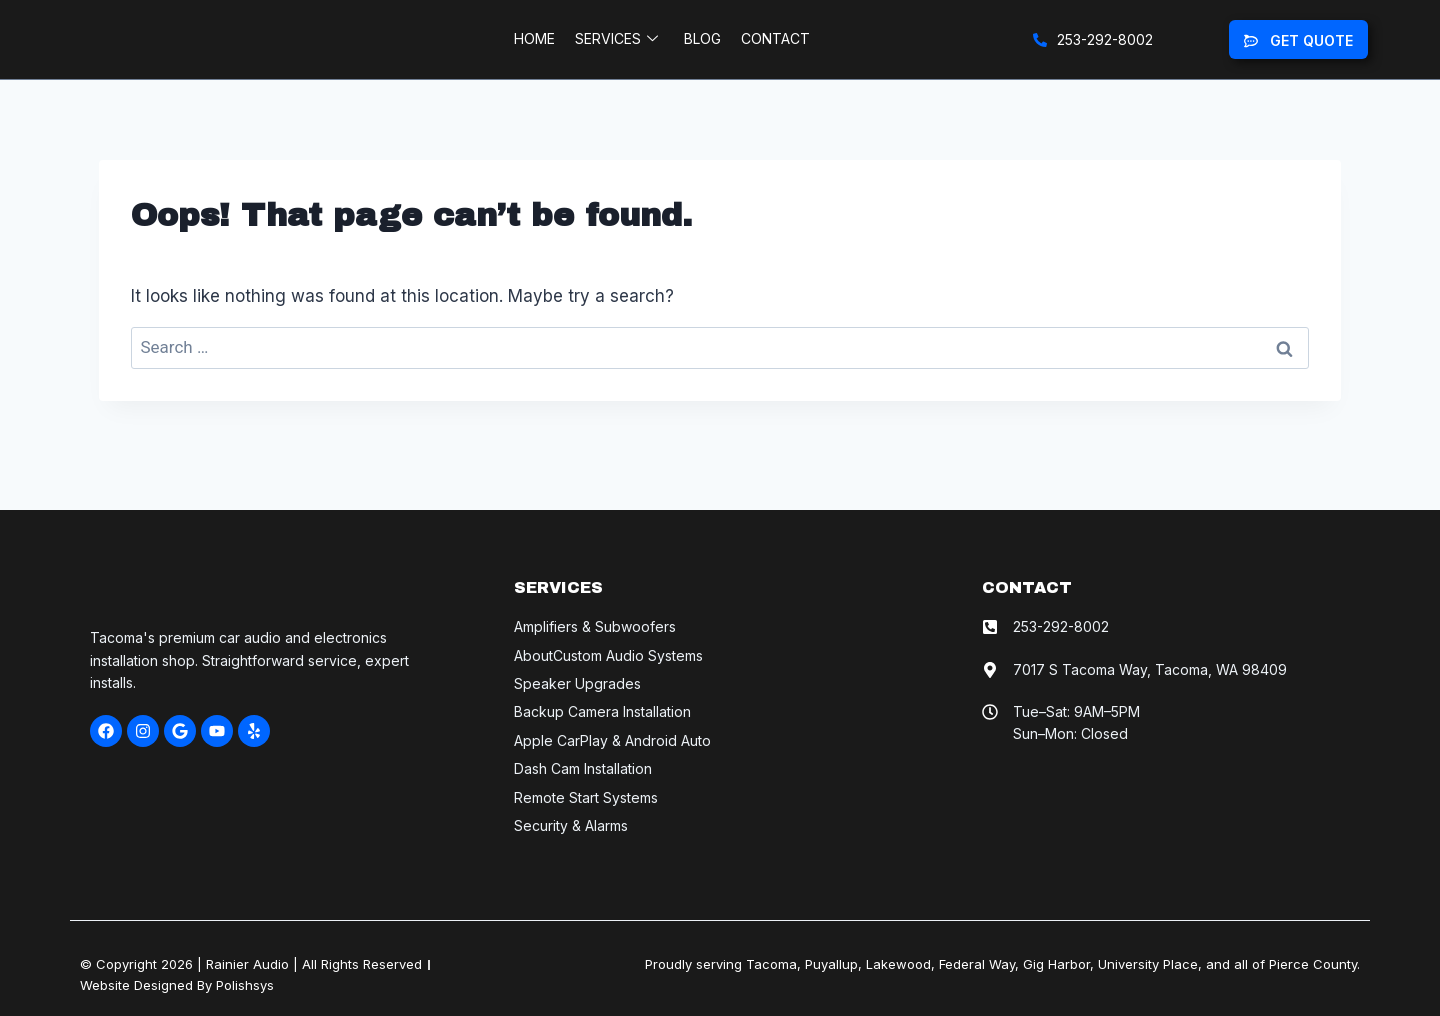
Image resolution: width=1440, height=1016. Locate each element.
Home (534, 46)
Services (616, 47)
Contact (775, 46)
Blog (702, 46)
